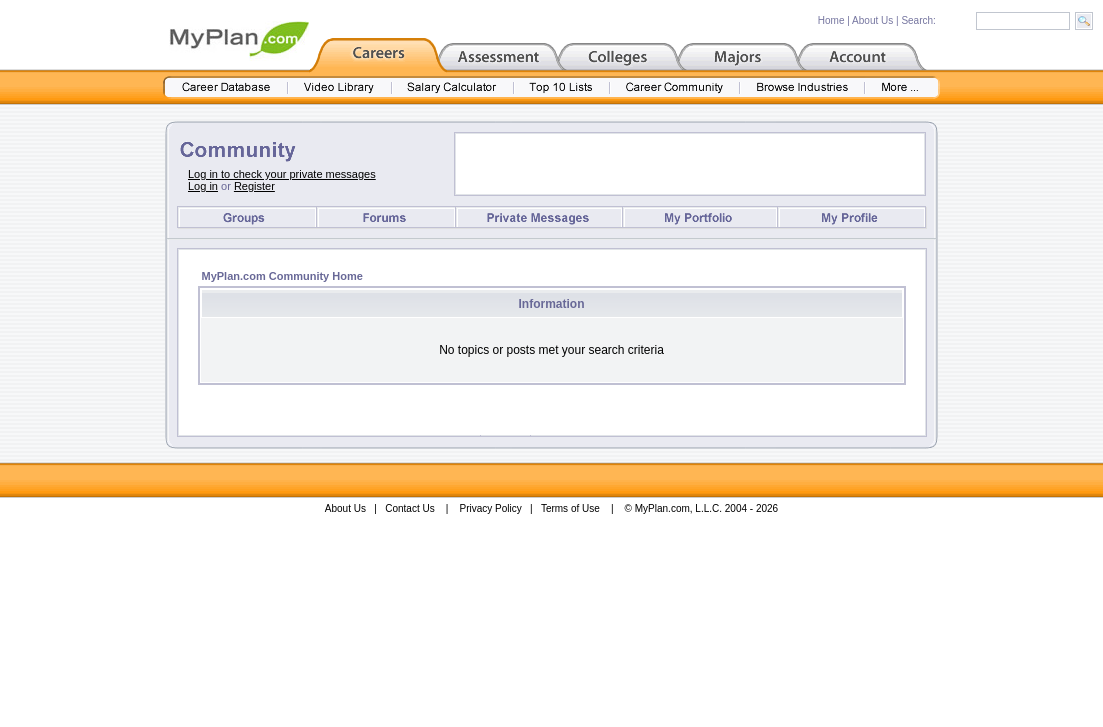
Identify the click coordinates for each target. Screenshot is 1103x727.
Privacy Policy (491, 508)
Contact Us (409, 508)
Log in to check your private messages (282, 174)
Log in (203, 186)
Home (831, 20)
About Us (872, 20)
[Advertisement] (690, 164)
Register (254, 186)
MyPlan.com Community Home (282, 276)
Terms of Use (570, 508)
